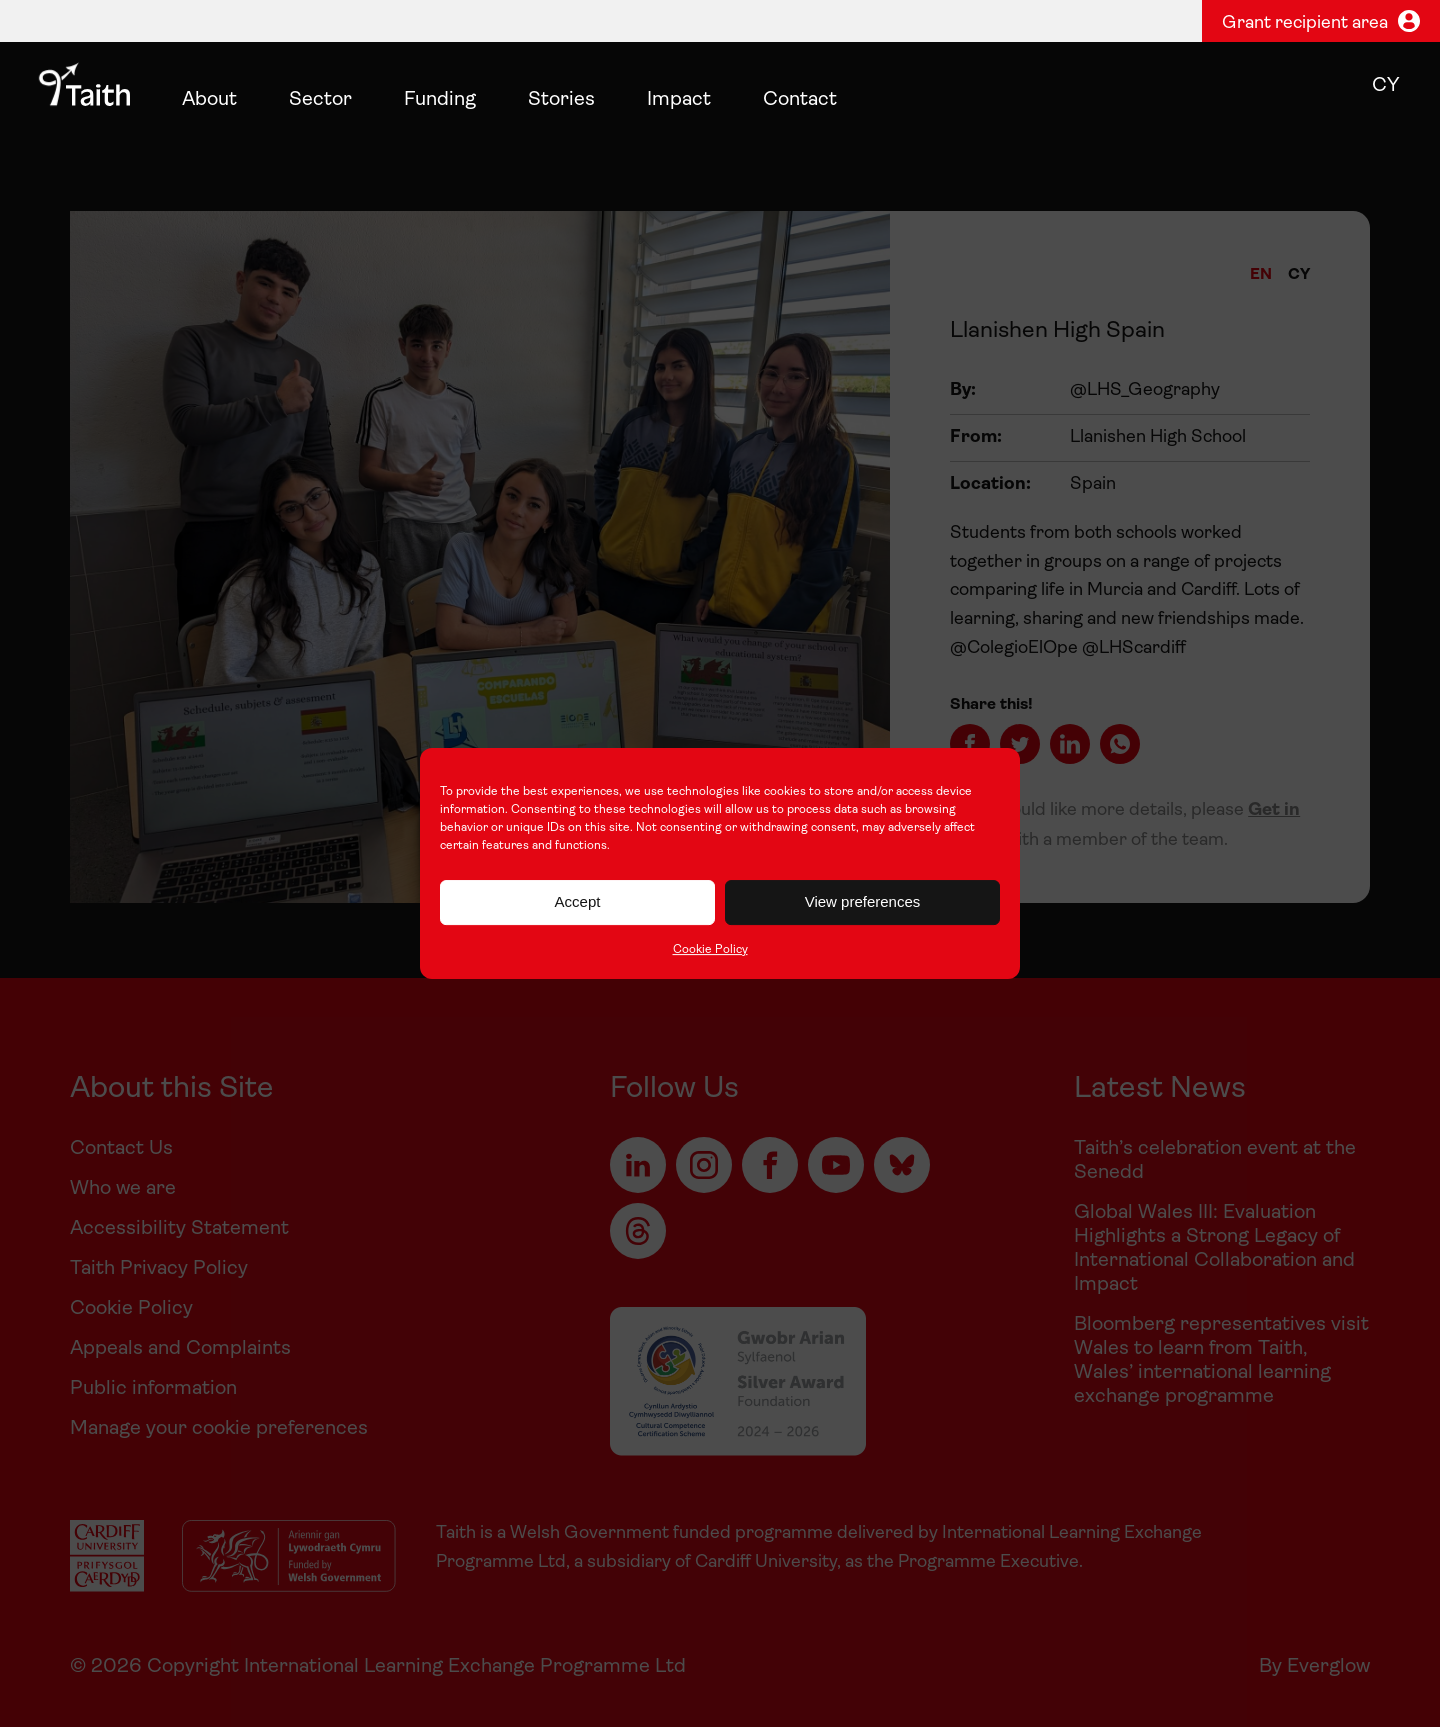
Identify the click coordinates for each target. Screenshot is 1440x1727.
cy (1386, 86)
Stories (561, 100)
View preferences (863, 901)
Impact (679, 100)
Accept (578, 901)
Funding (440, 100)
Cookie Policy (710, 950)
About (209, 100)
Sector (320, 100)
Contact (800, 100)
